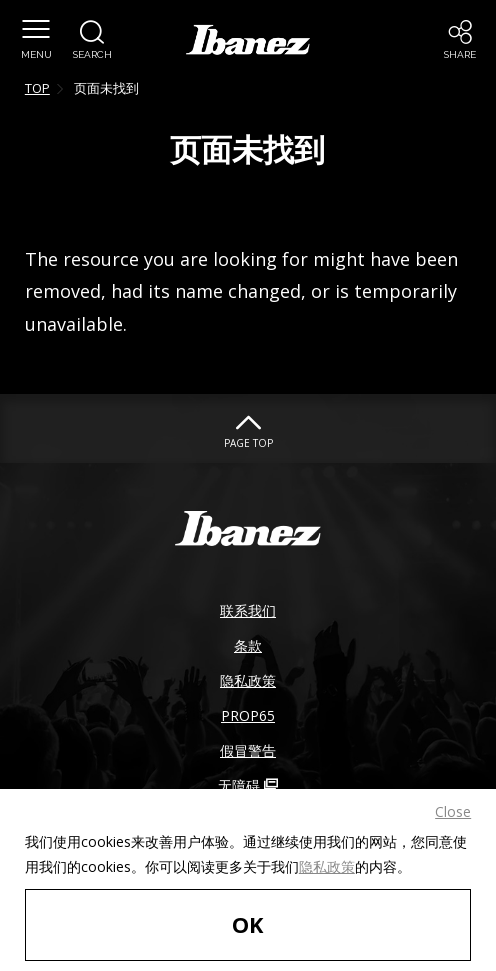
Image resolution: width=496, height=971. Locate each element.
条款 (248, 645)
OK (247, 924)
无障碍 (248, 785)
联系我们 (248, 610)
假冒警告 (248, 750)
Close (453, 811)
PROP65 (248, 715)
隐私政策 (327, 866)
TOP (37, 88)
